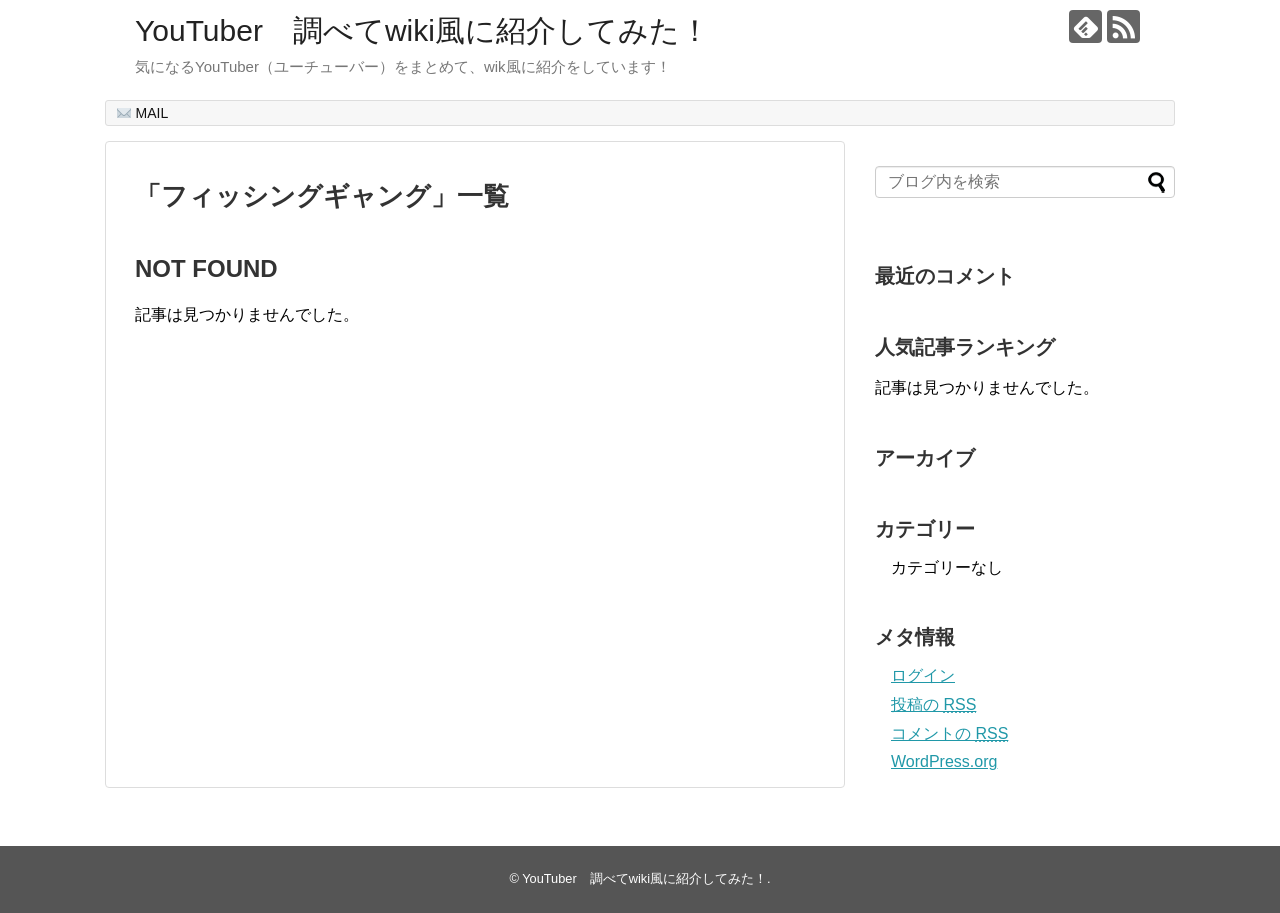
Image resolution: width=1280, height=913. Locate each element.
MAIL (143, 113)
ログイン (923, 675)
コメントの (949, 733)
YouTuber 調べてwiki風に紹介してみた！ (422, 30)
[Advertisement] (303, 577)
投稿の (933, 704)
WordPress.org (944, 761)
